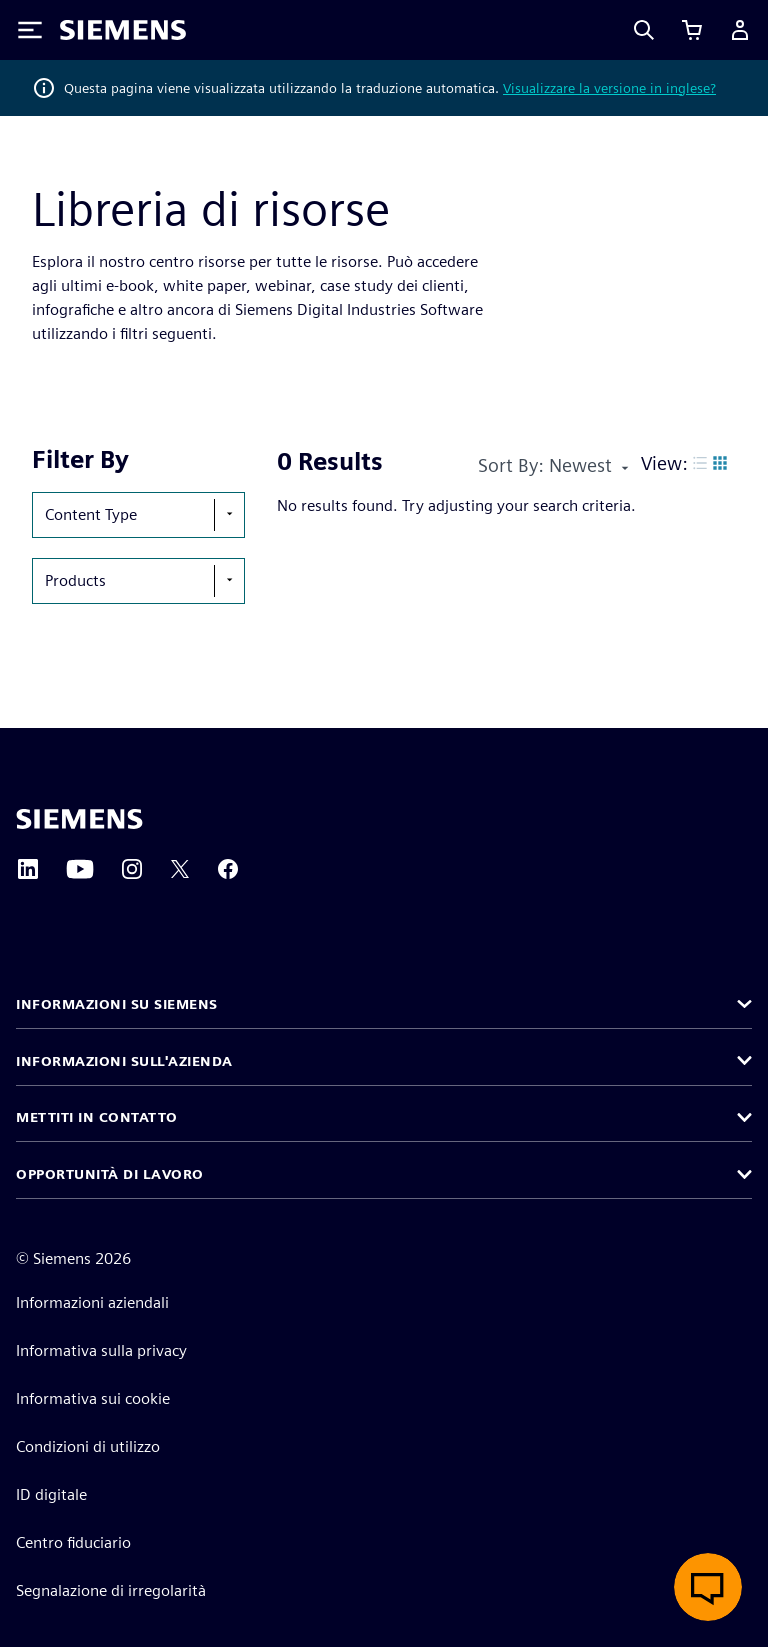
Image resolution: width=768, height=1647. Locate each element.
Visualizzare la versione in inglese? (609, 88)
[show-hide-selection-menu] (229, 515)
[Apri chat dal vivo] (708, 1587)
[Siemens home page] (79, 819)
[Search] (644, 30)
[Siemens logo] (123, 30)
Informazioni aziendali (92, 1302)
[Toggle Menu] (30, 30)
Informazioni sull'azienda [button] (124, 1061)
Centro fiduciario (73, 1542)
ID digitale (51, 1494)
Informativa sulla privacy (101, 1350)
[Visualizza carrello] (692, 30)
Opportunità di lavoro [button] (110, 1174)
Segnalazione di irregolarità (111, 1590)
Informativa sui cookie (93, 1398)
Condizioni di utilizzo (88, 1446)
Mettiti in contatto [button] (97, 1117)
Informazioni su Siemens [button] (117, 1004)
